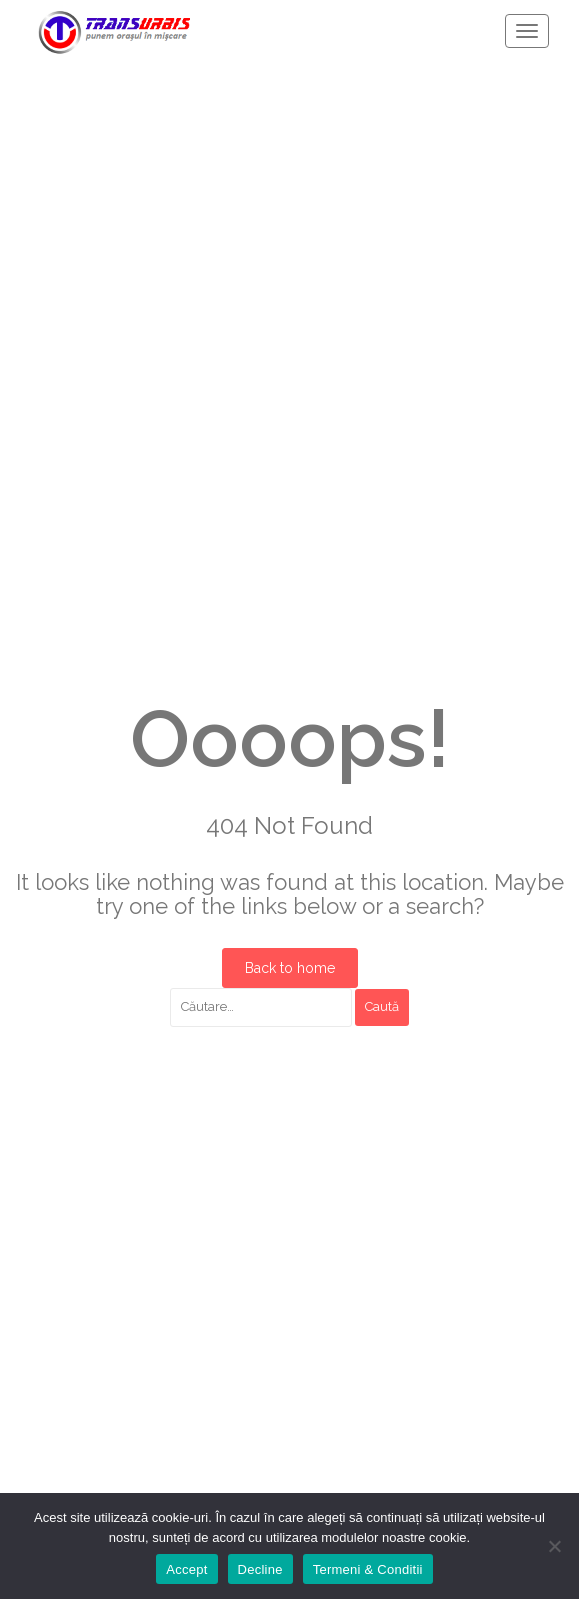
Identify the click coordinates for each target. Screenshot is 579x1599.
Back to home (290, 968)
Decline (260, 1569)
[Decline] (554, 1546)
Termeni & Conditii (368, 1569)
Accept (186, 1569)
